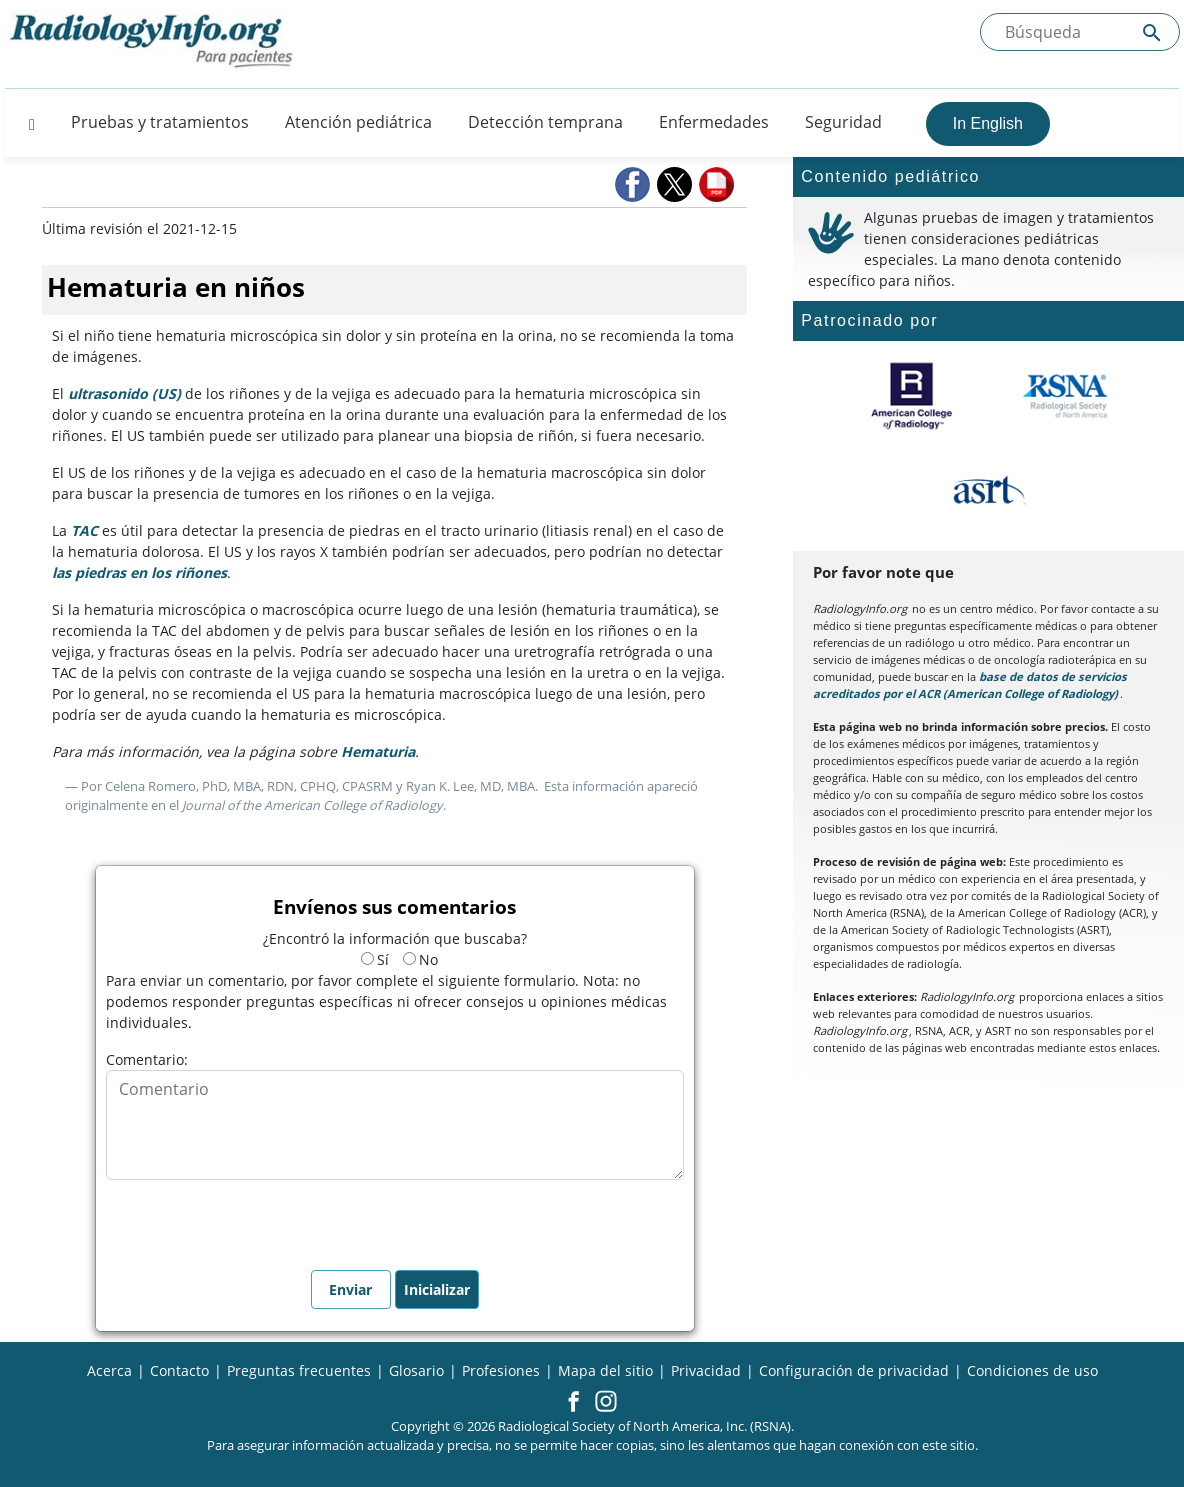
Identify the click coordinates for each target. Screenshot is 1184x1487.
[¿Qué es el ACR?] (911, 396)
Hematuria (378, 751)
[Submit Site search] (1152, 32)
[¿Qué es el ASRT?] (988, 491)
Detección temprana (545, 122)
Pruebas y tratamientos (160, 122)
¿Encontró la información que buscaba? (395, 938)
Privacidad (706, 1370)
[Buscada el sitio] (1080, 32)
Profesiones (501, 1370)
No (420, 959)
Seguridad (843, 122)
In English (988, 123)
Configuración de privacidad (854, 1370)
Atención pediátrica (358, 122)
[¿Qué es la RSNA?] (1066, 396)
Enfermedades (714, 122)
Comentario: (147, 1059)
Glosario (416, 1370)
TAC (84, 530)
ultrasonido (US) (124, 393)
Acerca (109, 1370)
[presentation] (258, 1219)
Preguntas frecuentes (299, 1370)
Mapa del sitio (605, 1370)
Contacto (179, 1370)
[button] (634, 184)
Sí (375, 959)
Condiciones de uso (1032, 1370)
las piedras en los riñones (139, 572)
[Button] (26, 122)
